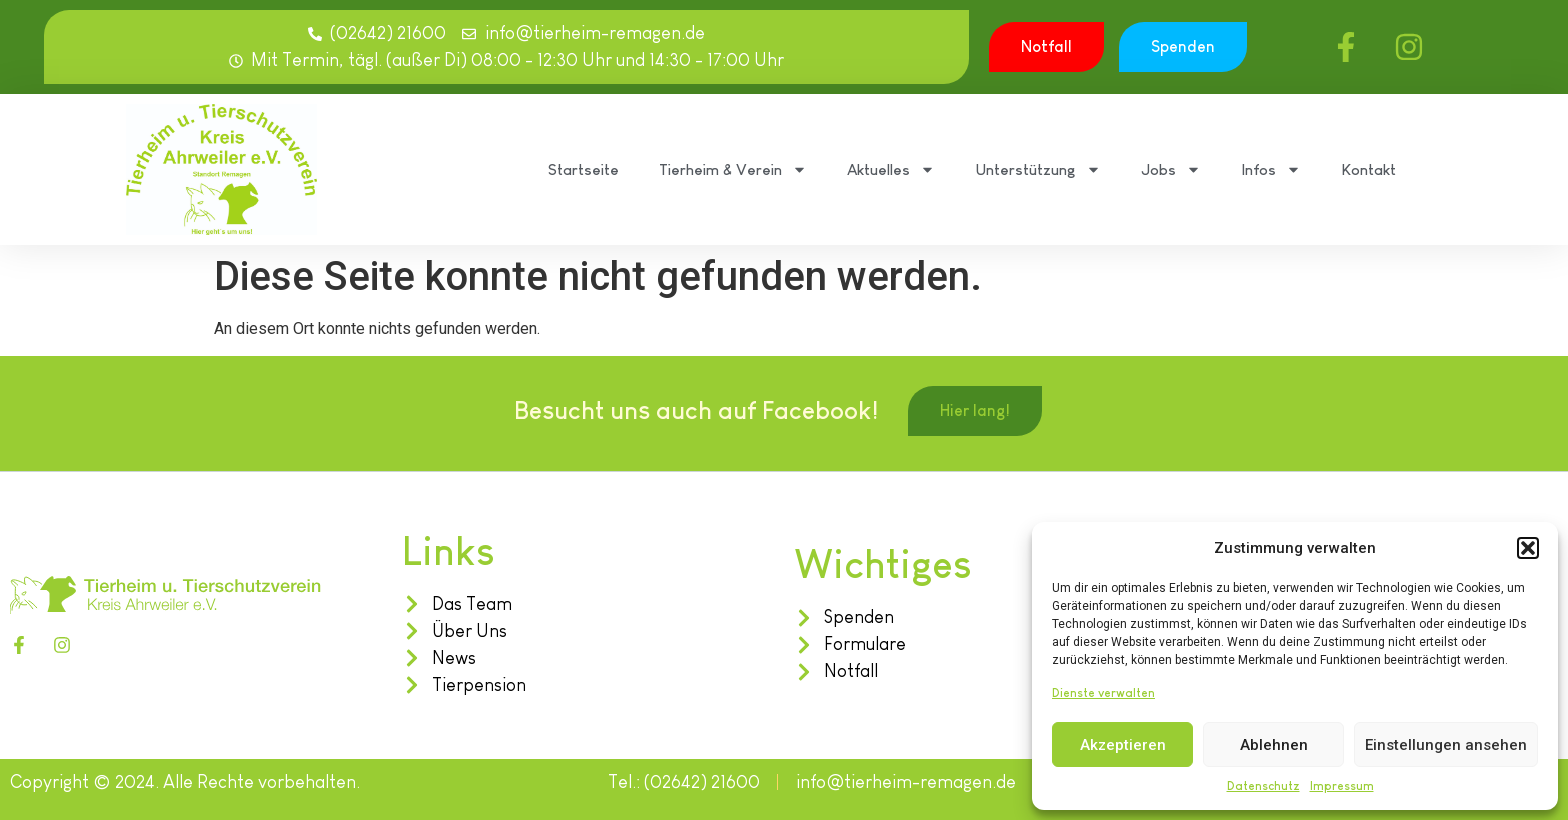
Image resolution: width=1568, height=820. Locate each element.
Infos (1271, 169)
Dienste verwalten (1103, 693)
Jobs (1171, 169)
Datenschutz (1263, 786)
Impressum (1342, 786)
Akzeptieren (1123, 745)
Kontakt (1368, 169)
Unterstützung (1038, 169)
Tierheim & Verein (733, 169)
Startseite (583, 169)
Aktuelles (891, 169)
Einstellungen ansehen (1446, 745)
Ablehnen (1274, 745)
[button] (1528, 548)
